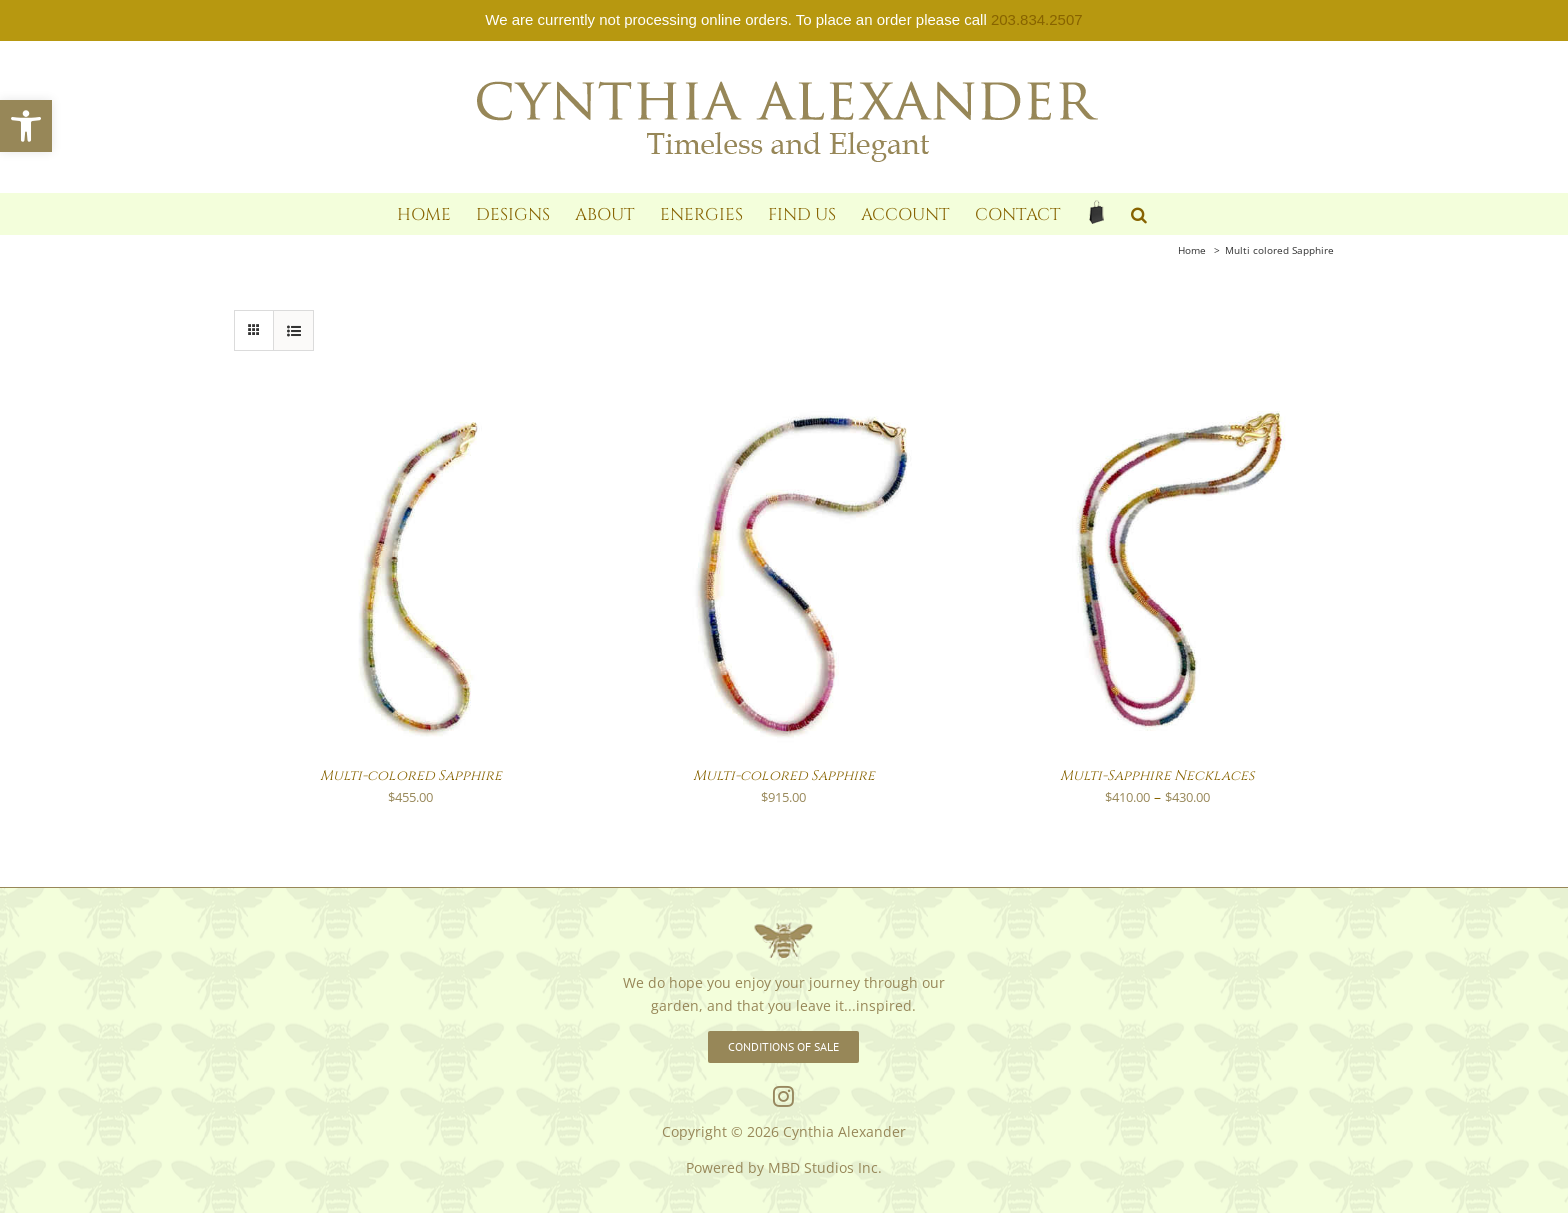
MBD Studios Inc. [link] (825, 1167)
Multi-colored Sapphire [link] (411, 775)
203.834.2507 (1037, 19)
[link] (26, 126)
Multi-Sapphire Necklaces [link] (1157, 775)
